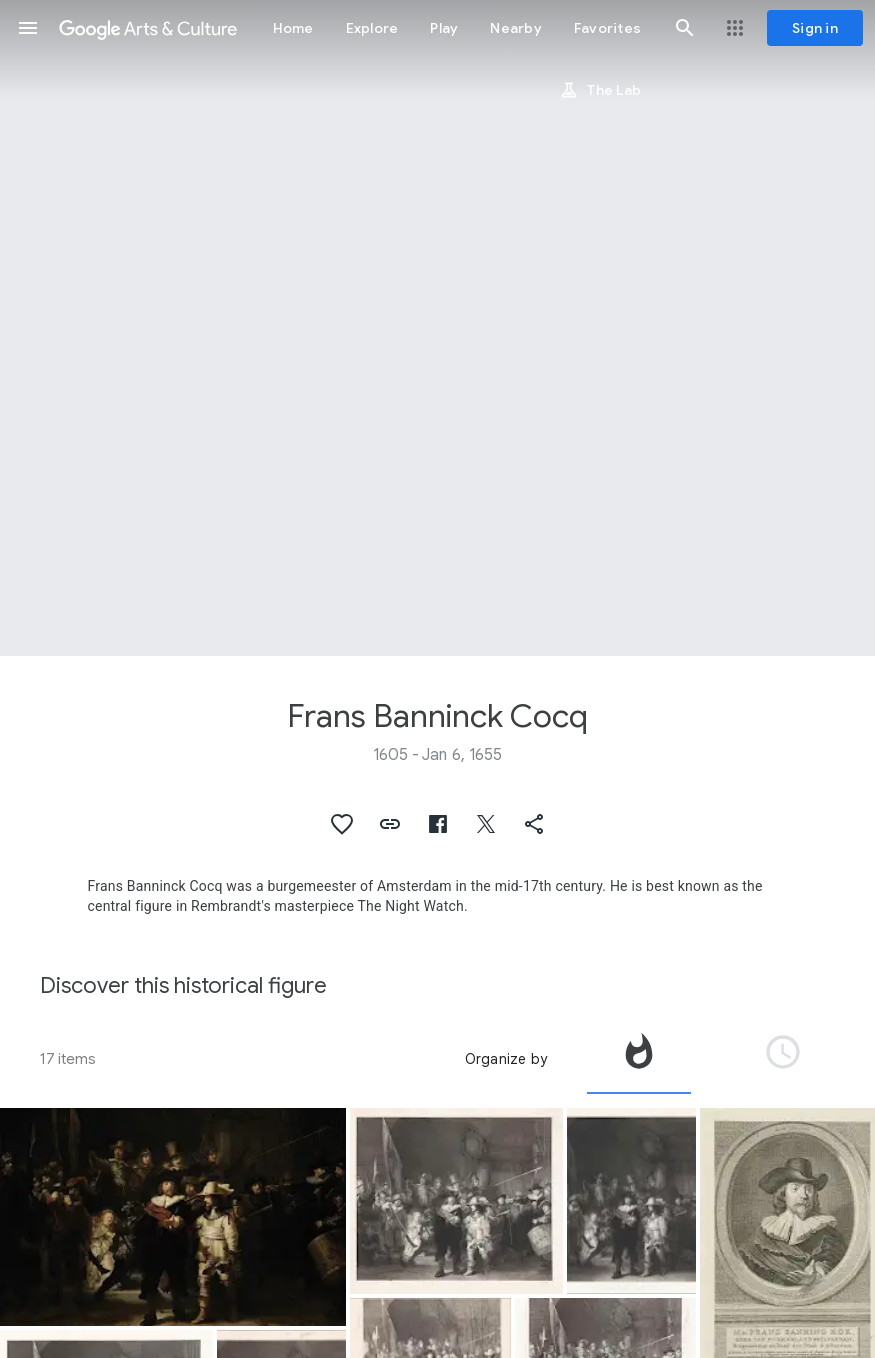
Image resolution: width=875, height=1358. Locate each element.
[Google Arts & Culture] (148, 28)
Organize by (506, 1059)
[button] (28, 28)
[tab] (639, 1059)
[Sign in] (815, 28)
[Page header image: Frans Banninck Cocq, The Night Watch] (437, 328)
